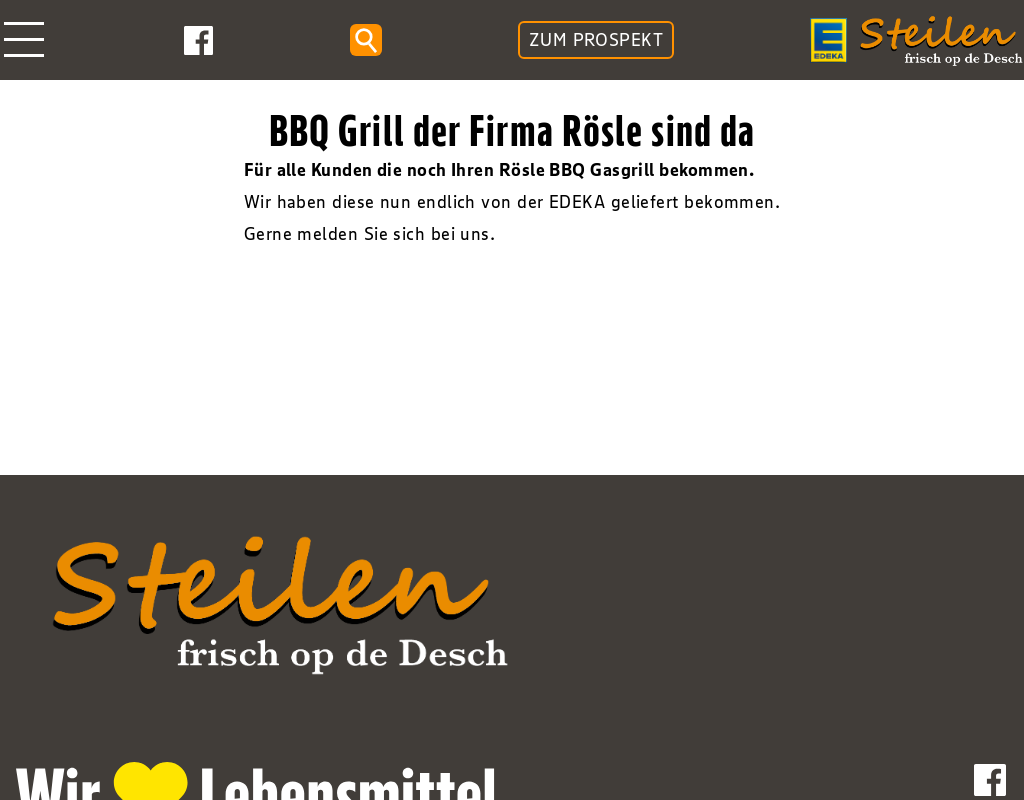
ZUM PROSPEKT (596, 40)
